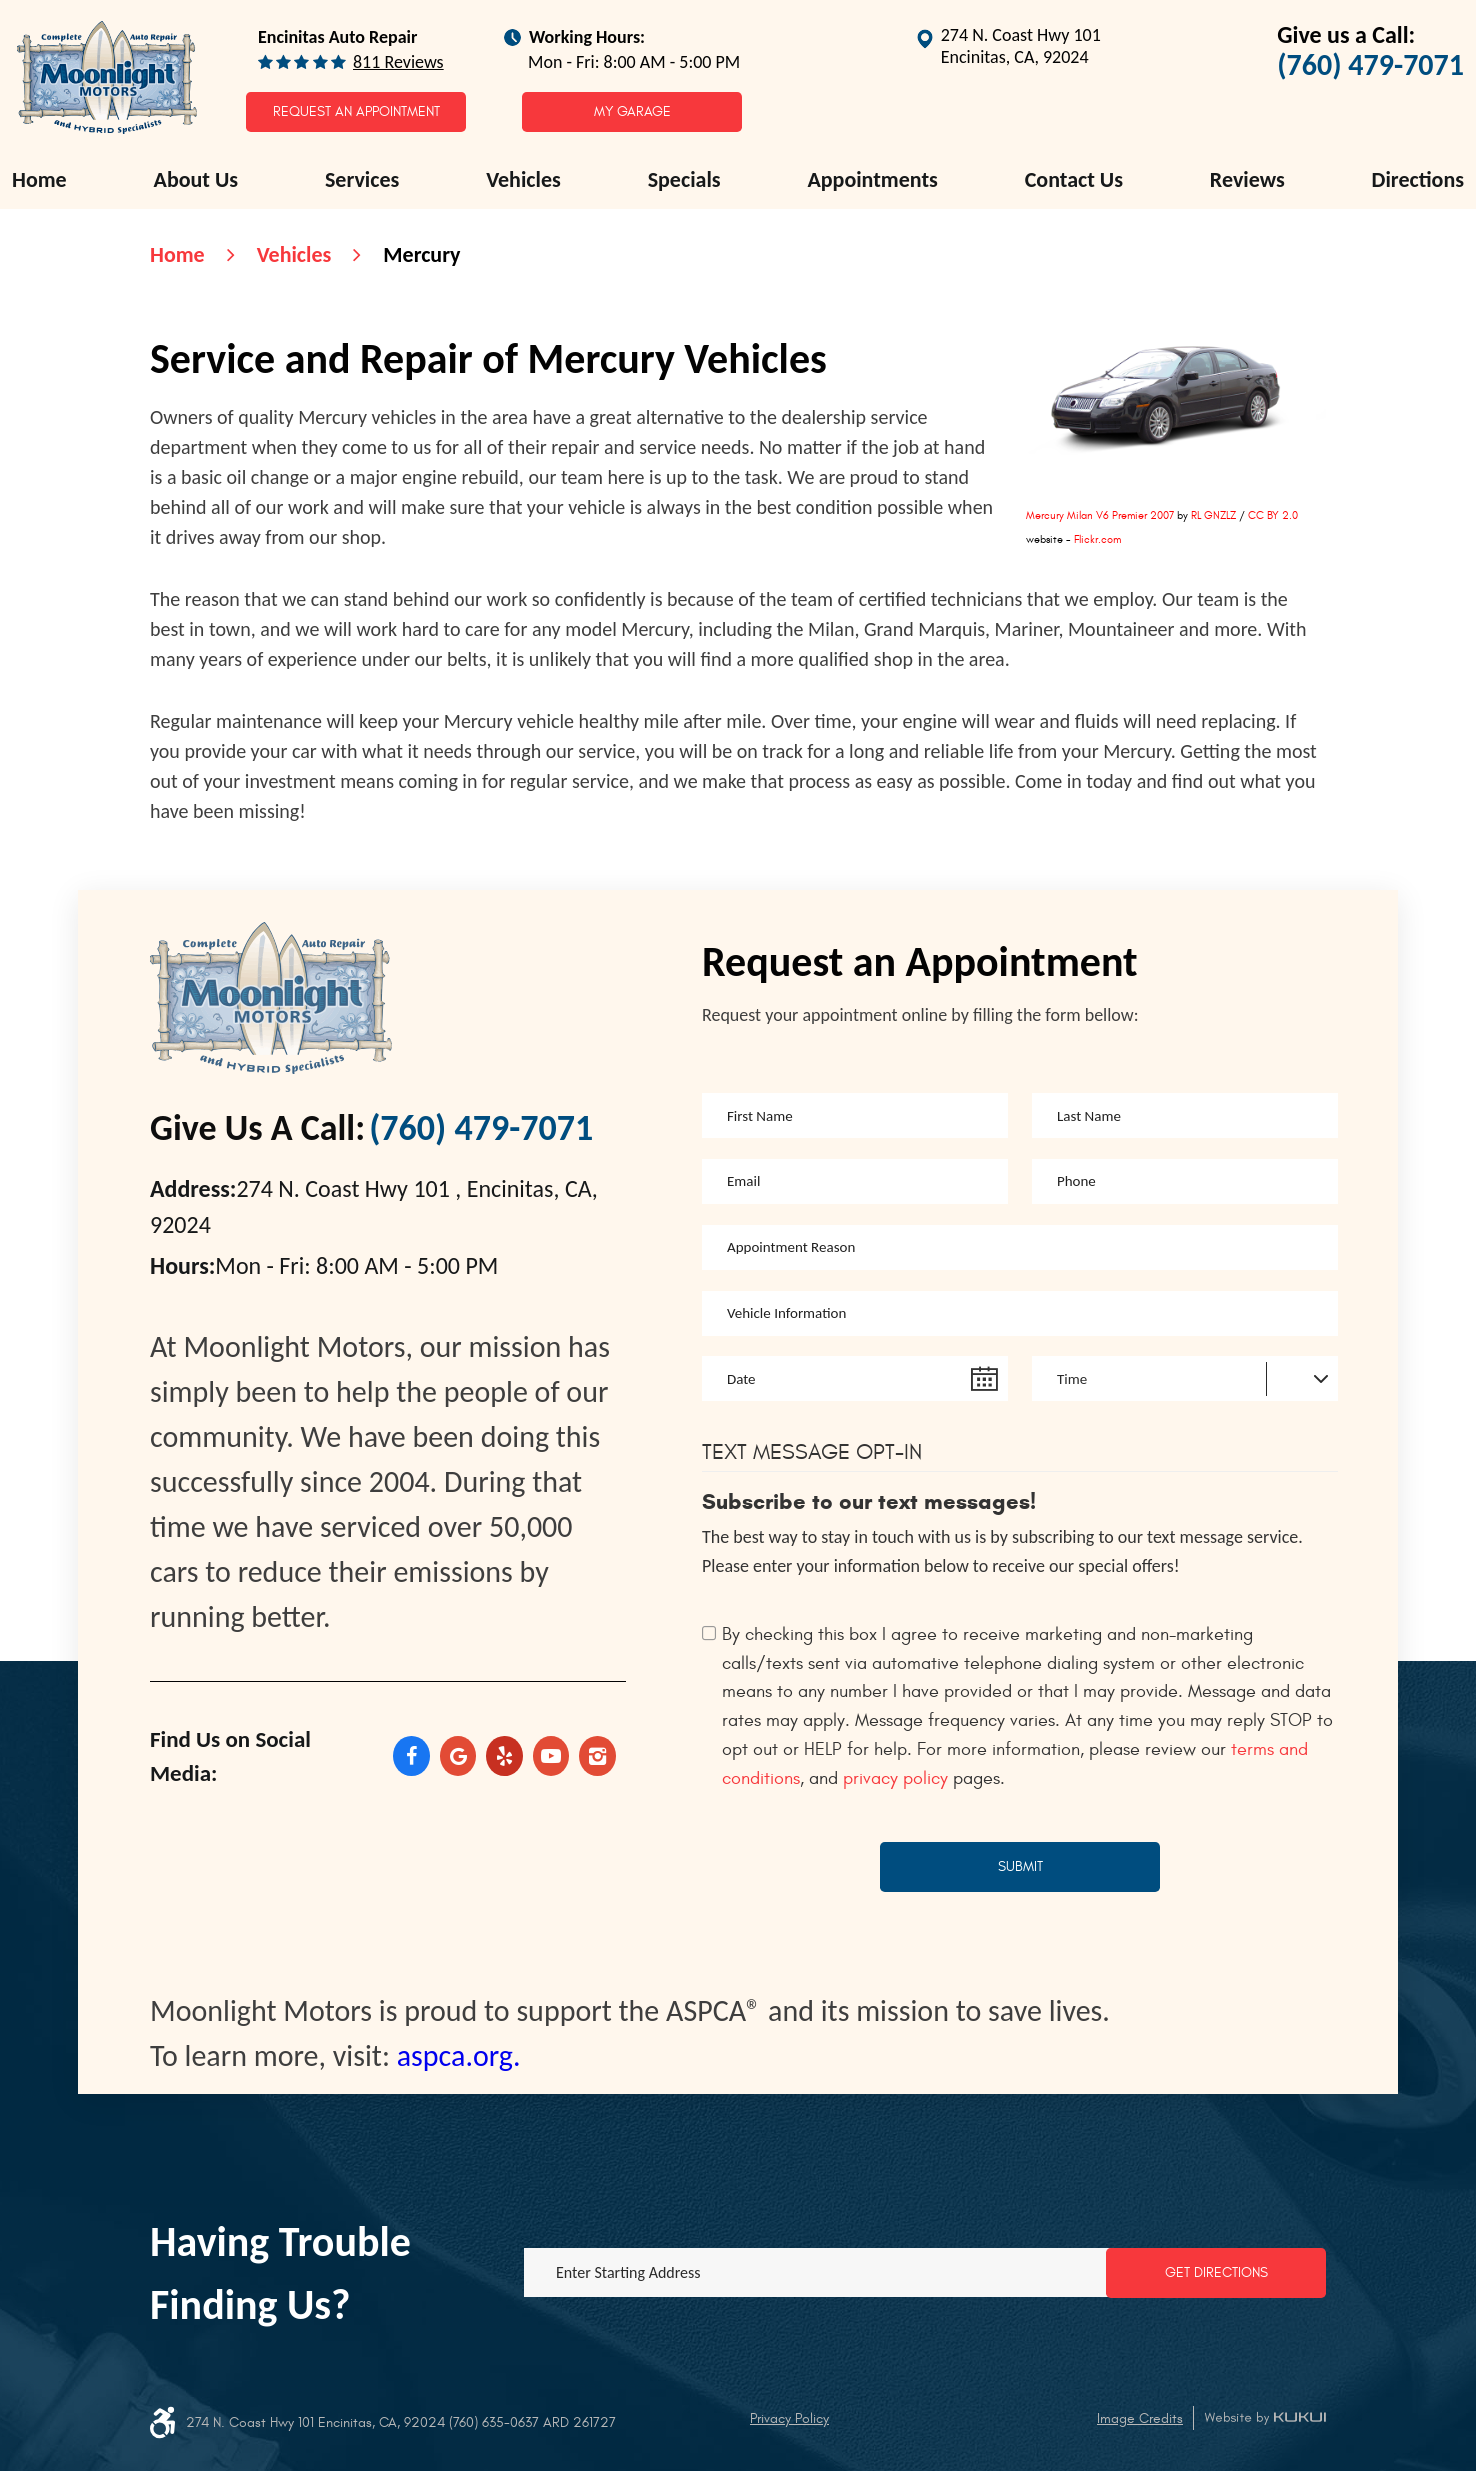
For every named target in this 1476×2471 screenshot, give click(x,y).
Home (39, 179)
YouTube (551, 1756)
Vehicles (523, 179)
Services (362, 179)
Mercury (421, 254)
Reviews (1247, 179)
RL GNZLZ (1213, 515)
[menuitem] (39, 180)
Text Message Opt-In (812, 1452)
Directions (1418, 179)
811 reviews (398, 62)
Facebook (411, 1756)
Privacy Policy (789, 2418)
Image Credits (1140, 2418)
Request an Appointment (356, 111)
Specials (684, 179)
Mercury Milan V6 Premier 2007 (1100, 515)
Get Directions (1216, 2272)
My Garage (632, 111)
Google (458, 1756)
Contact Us (1074, 179)
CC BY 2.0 (1273, 515)
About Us (196, 179)
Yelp (504, 1756)
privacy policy (895, 1778)
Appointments (872, 179)
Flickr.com (1097, 539)
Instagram (597, 1756)
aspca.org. (459, 2055)
